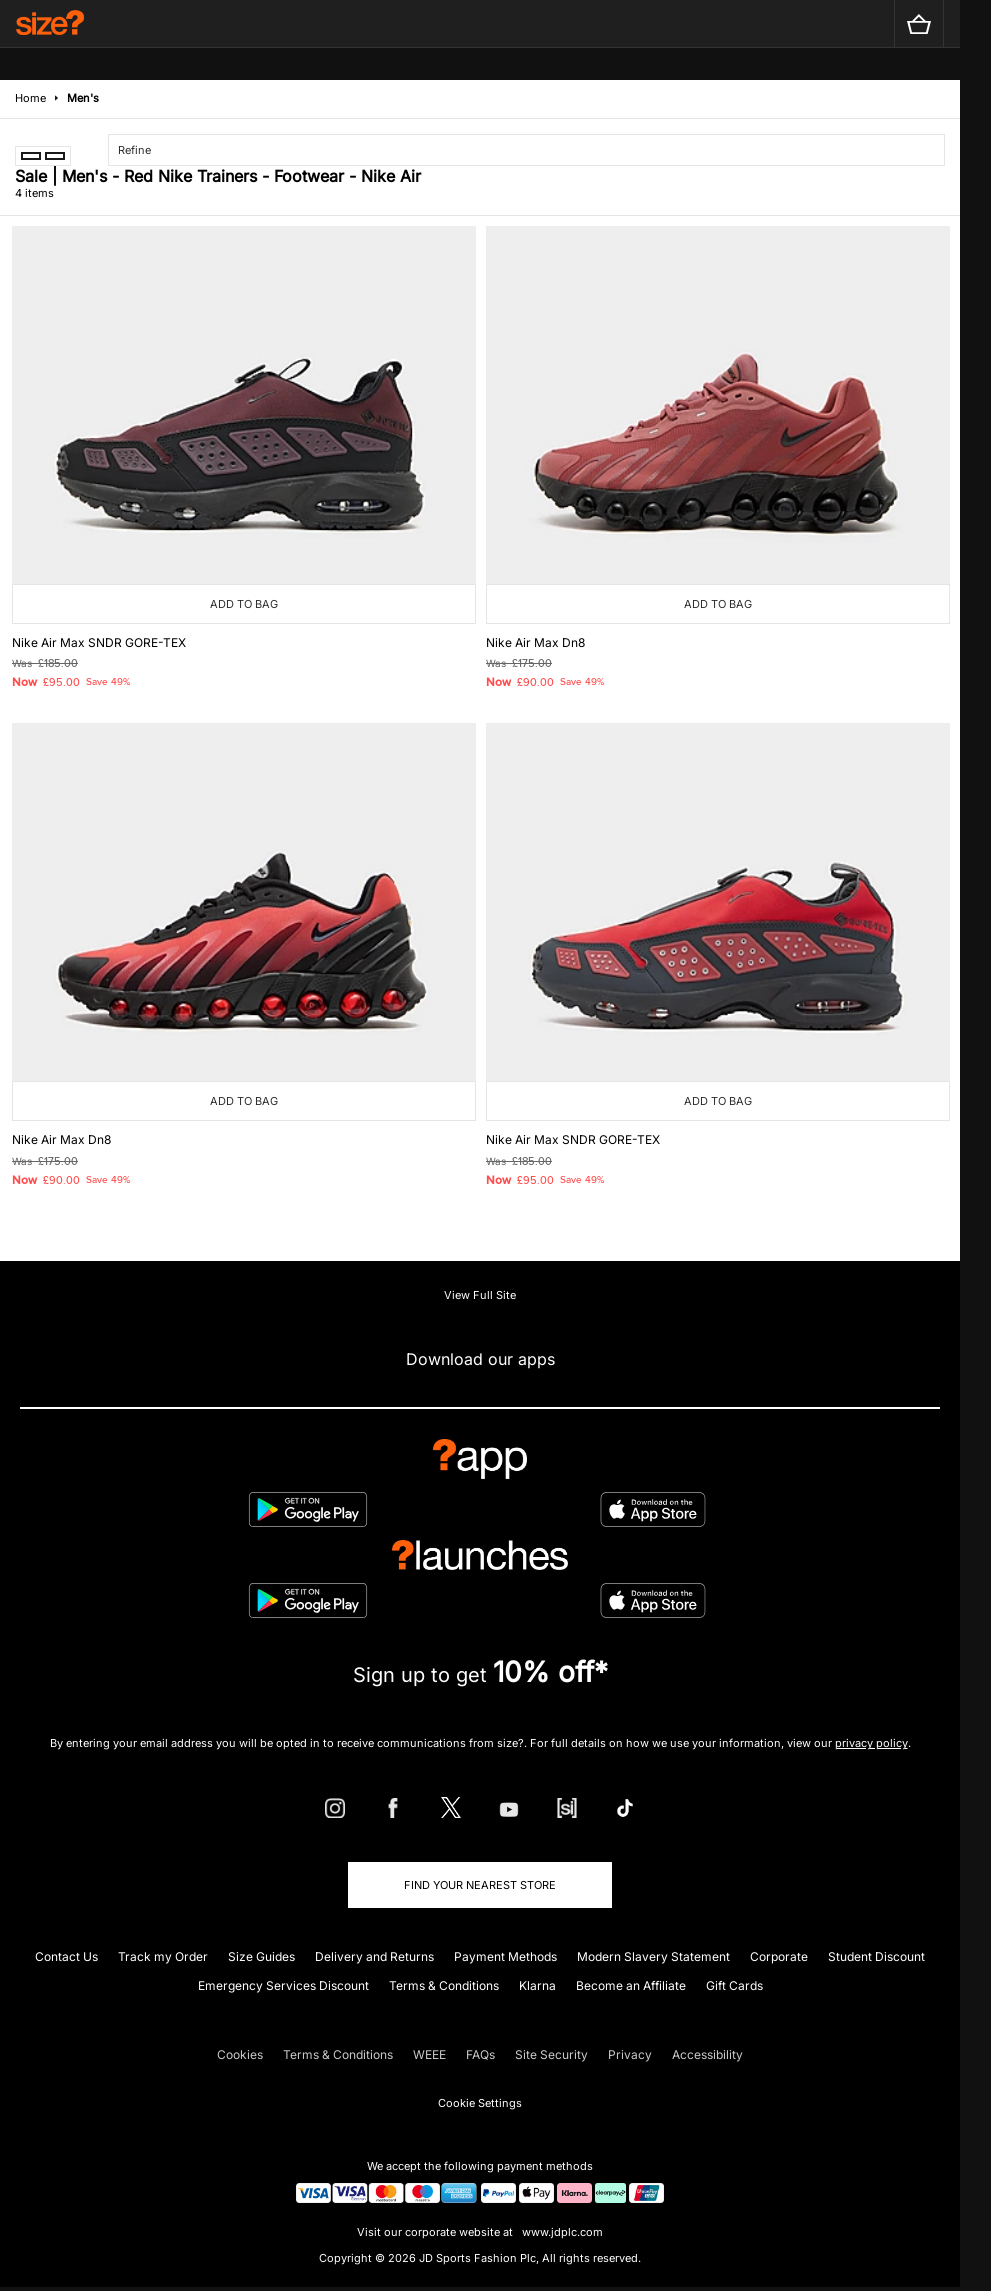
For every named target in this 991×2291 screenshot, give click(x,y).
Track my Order (163, 1956)
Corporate (779, 1956)
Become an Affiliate (631, 1985)
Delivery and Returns (374, 1956)
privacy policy (871, 1743)
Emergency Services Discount (283, 1985)
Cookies (240, 2054)
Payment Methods (505, 1956)
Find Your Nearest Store (480, 1885)
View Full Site (480, 1295)
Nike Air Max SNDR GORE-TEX (99, 642)
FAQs (480, 2054)
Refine (134, 150)
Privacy (630, 2054)
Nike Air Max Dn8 (535, 642)
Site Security (551, 2054)
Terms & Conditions (444, 1985)
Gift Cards (734, 1985)
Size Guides (261, 1956)
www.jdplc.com (561, 2232)
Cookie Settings (480, 2103)
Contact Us (66, 1956)
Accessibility (707, 2054)
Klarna (537, 1985)
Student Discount (876, 1956)
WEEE (429, 2054)
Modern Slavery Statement (653, 1956)
